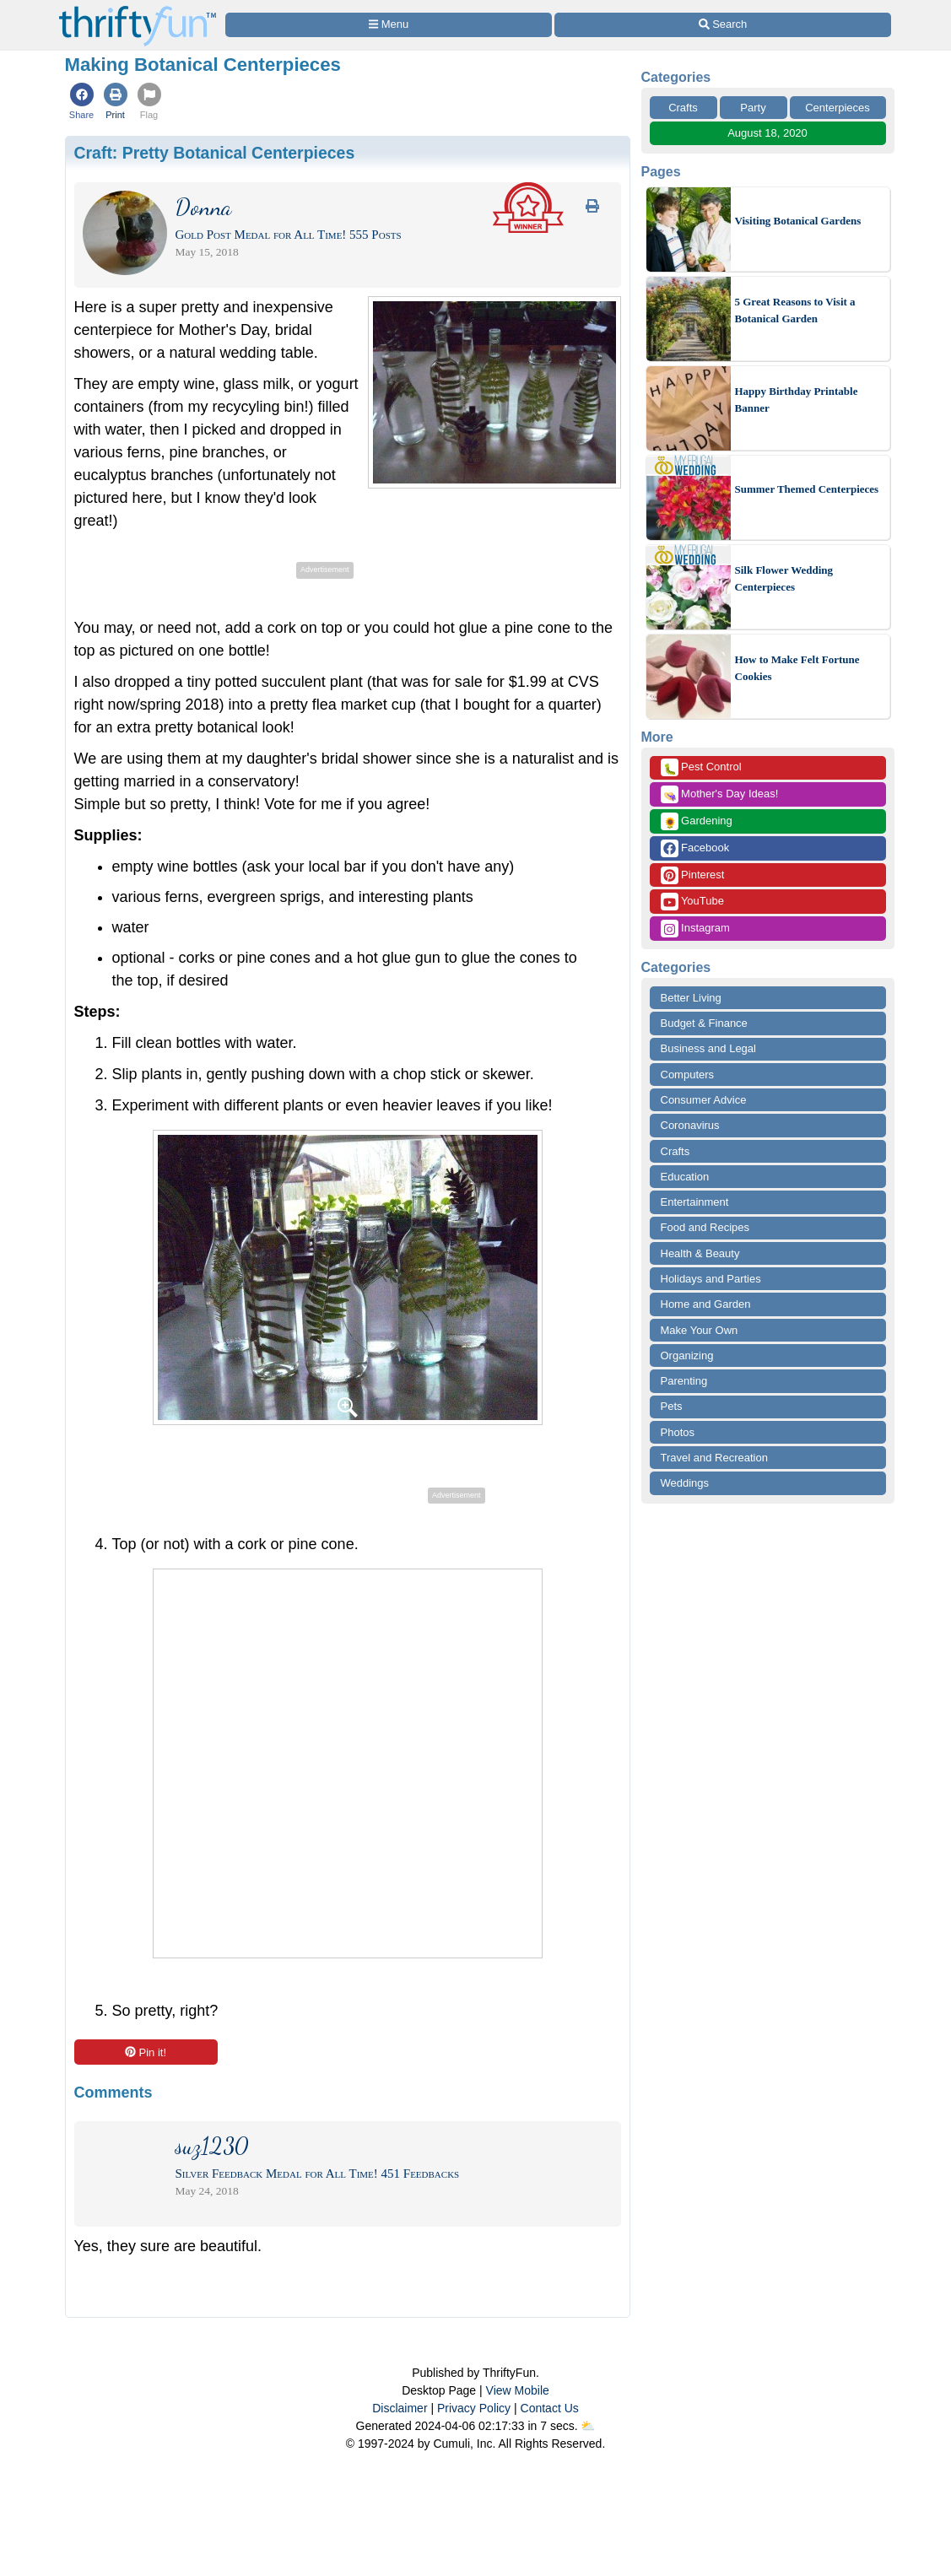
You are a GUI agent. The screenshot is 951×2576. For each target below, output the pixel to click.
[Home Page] (137, 10)
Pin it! (145, 2052)
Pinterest (693, 875)
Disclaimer (399, 2408)
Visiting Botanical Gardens (798, 220)
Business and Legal (708, 1048)
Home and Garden (706, 1304)
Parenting (684, 1380)
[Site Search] (722, 25)
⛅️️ (588, 2426)
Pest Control (701, 767)
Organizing (687, 1355)
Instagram (695, 928)
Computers (688, 1074)
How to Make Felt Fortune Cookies (797, 668)
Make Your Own (699, 1330)
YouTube (692, 901)
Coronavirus (690, 1125)
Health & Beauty (700, 1253)
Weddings (685, 1483)
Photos (677, 1432)
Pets (672, 1406)
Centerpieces (837, 107)
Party (752, 107)
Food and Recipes (705, 1227)
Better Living (691, 997)
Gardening (696, 821)
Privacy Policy (474, 2408)
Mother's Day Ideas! (720, 794)
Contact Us (550, 2408)
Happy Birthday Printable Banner (796, 399)
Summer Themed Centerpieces (807, 489)
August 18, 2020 (767, 133)
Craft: (214, 152)
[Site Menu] (389, 25)
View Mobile (517, 2390)
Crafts (683, 107)
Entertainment (695, 1202)
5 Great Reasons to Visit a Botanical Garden (795, 310)
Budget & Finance (704, 1023)
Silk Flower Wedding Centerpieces (784, 578)
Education (685, 1176)
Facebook (695, 848)
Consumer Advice (704, 1100)
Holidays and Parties (711, 1278)
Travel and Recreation (714, 1457)
